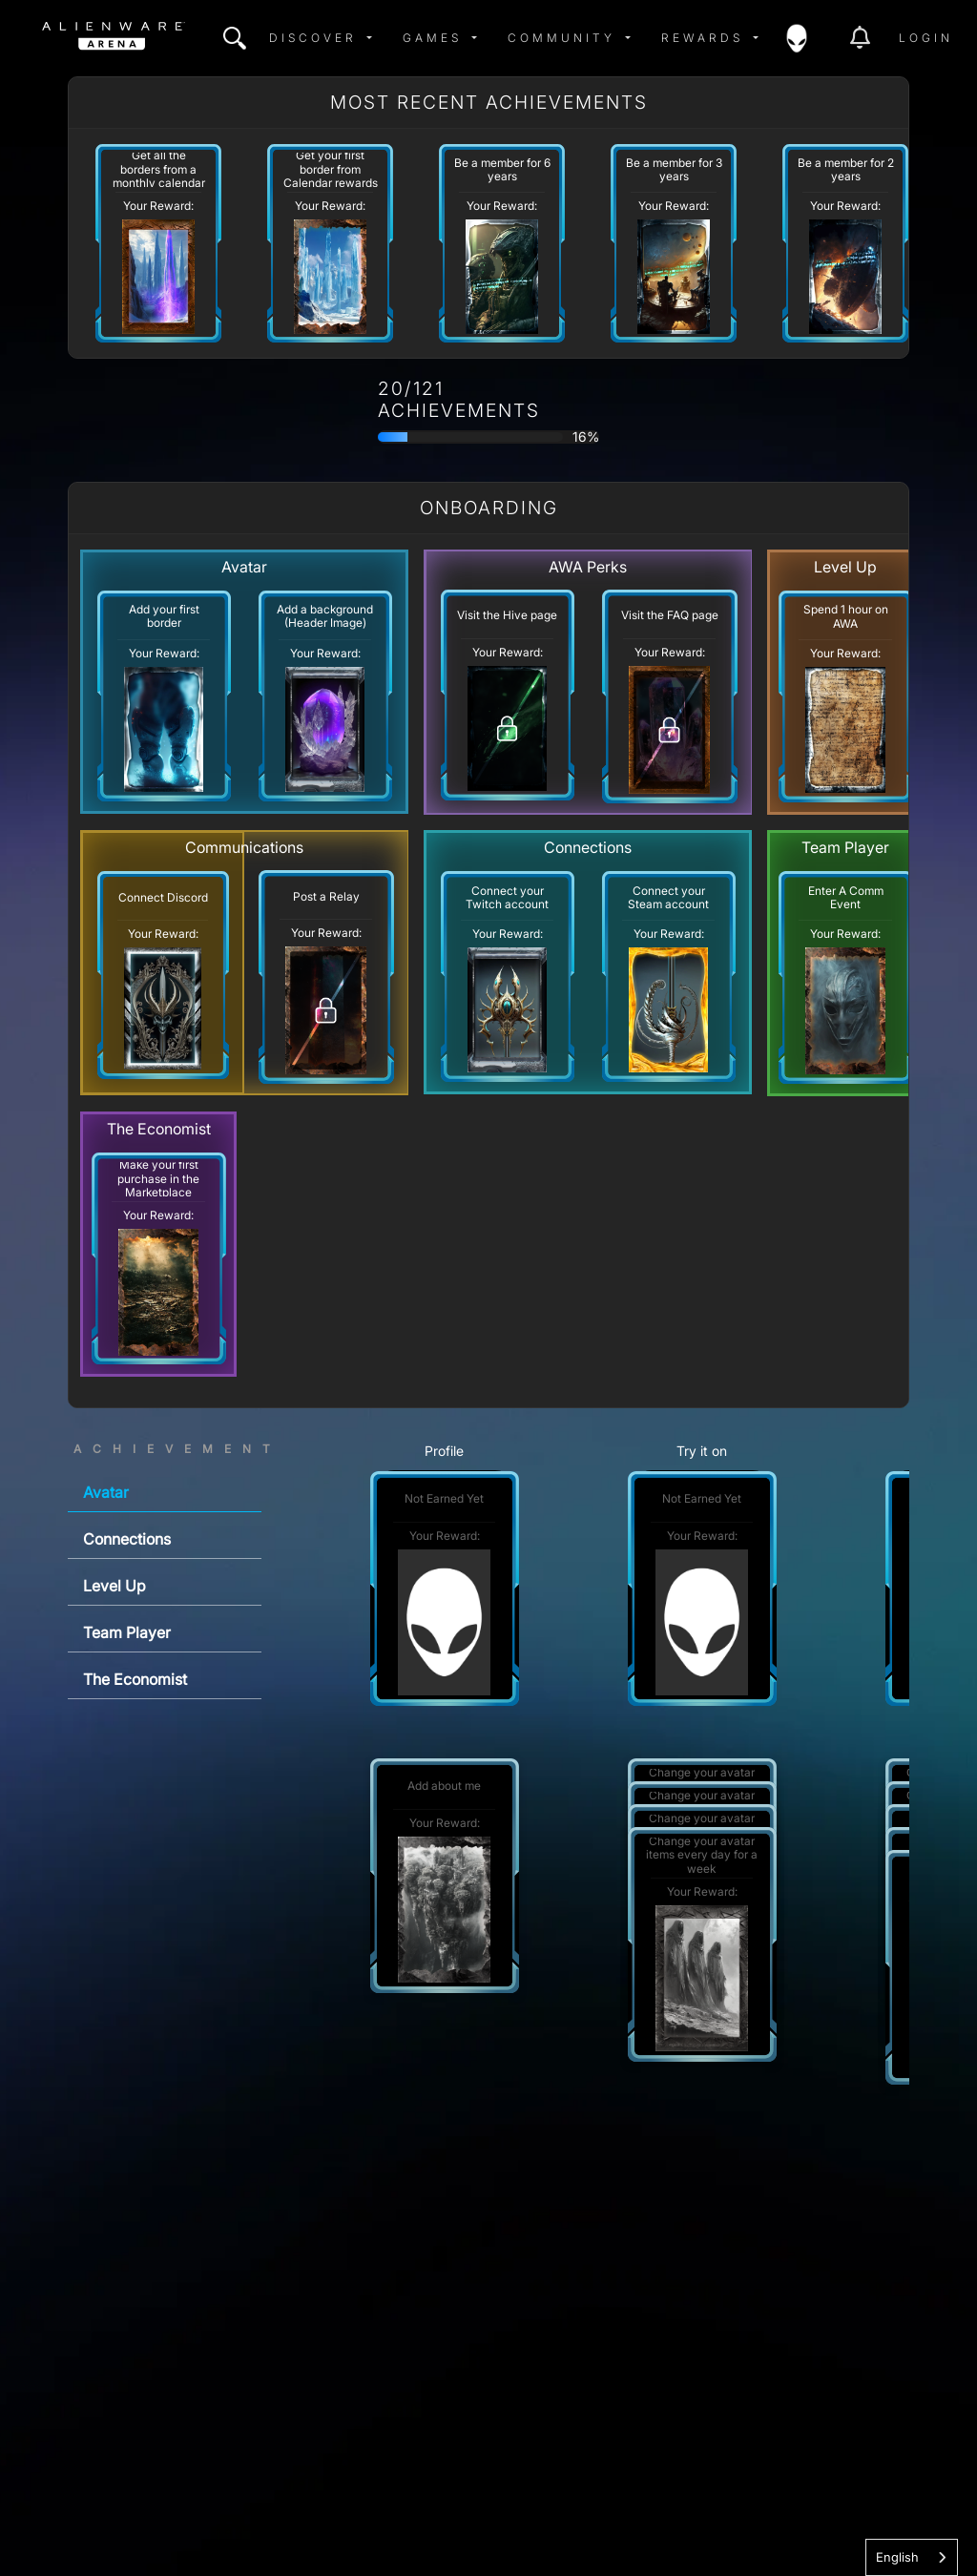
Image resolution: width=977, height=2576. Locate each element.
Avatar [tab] (106, 1492)
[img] (235, 38)
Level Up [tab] (114, 1585)
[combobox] (911, 2557)
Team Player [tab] (127, 1632)
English (897, 2557)
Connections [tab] (127, 1538)
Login (926, 38)
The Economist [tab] (135, 1679)
